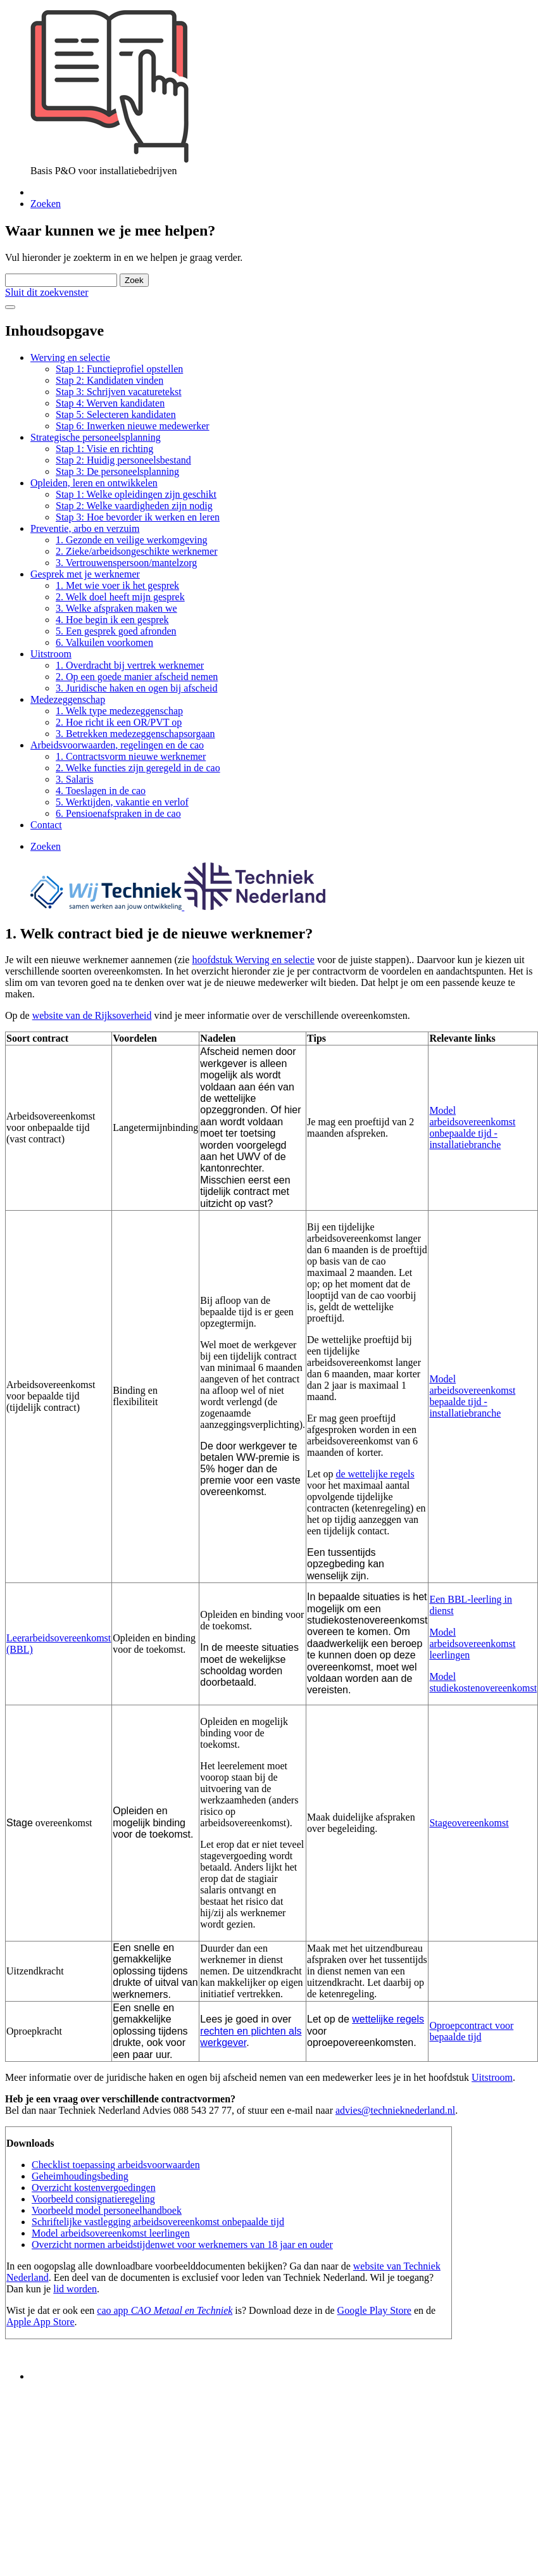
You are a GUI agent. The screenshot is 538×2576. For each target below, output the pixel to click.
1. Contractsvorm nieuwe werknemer (131, 756)
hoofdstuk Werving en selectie (253, 959)
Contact (46, 824)
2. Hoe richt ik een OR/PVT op (119, 722)
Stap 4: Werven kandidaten (110, 403)
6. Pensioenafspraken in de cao (118, 813)
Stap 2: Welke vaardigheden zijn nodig (134, 505)
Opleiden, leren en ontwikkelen (94, 482)
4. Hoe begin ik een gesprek (112, 619)
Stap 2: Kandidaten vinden (109, 380)
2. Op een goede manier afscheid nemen (137, 676)
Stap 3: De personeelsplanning (117, 471)
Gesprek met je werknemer (85, 574)
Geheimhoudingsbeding (80, 2176)
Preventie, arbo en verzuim (84, 528)
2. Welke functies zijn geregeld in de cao (138, 767)
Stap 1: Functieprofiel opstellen (119, 368)
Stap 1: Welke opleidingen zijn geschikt (136, 494)
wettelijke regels (388, 2019)
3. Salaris (75, 779)
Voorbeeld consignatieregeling (93, 2199)
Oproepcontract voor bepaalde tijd (471, 2031)
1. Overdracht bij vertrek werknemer (130, 665)
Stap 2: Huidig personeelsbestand (123, 460)
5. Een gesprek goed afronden (116, 631)
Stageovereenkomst (468, 1822)
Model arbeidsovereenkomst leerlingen (472, 1643)
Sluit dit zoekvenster (47, 292)
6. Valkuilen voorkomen (104, 642)
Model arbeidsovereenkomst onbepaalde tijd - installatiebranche (472, 1127)
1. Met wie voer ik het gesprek (117, 585)
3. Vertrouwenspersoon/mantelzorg (126, 562)
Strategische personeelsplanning (95, 437)
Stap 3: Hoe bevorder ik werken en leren (138, 517)
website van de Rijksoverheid (92, 1015)
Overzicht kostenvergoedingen (94, 2187)
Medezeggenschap (67, 699)
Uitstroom (51, 653)
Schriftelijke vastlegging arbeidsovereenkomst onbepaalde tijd (158, 2221)
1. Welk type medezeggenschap (119, 710)
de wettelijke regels (374, 1473)
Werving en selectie (70, 357)
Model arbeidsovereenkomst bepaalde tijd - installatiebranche (472, 1395)
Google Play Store (374, 2310)
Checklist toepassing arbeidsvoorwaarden (116, 2164)
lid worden (75, 2288)
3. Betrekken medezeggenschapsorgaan (135, 733)
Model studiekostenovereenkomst (483, 1682)
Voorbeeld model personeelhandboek (107, 2210)
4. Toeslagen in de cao (101, 790)
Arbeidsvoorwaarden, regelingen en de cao (117, 745)
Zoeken (45, 203)
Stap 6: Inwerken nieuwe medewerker (133, 425)
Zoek (134, 280)
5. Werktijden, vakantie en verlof (122, 802)
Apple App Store (40, 2321)
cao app (113, 2310)
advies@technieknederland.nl (395, 2110)
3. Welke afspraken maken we (116, 608)
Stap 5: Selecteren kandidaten (116, 414)
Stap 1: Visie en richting (104, 448)
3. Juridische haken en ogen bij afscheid (136, 688)
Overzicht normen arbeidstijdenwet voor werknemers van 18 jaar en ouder (182, 2244)
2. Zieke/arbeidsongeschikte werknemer (136, 551)
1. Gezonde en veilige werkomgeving (131, 539)
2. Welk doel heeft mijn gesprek (120, 596)
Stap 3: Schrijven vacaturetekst (119, 391)
